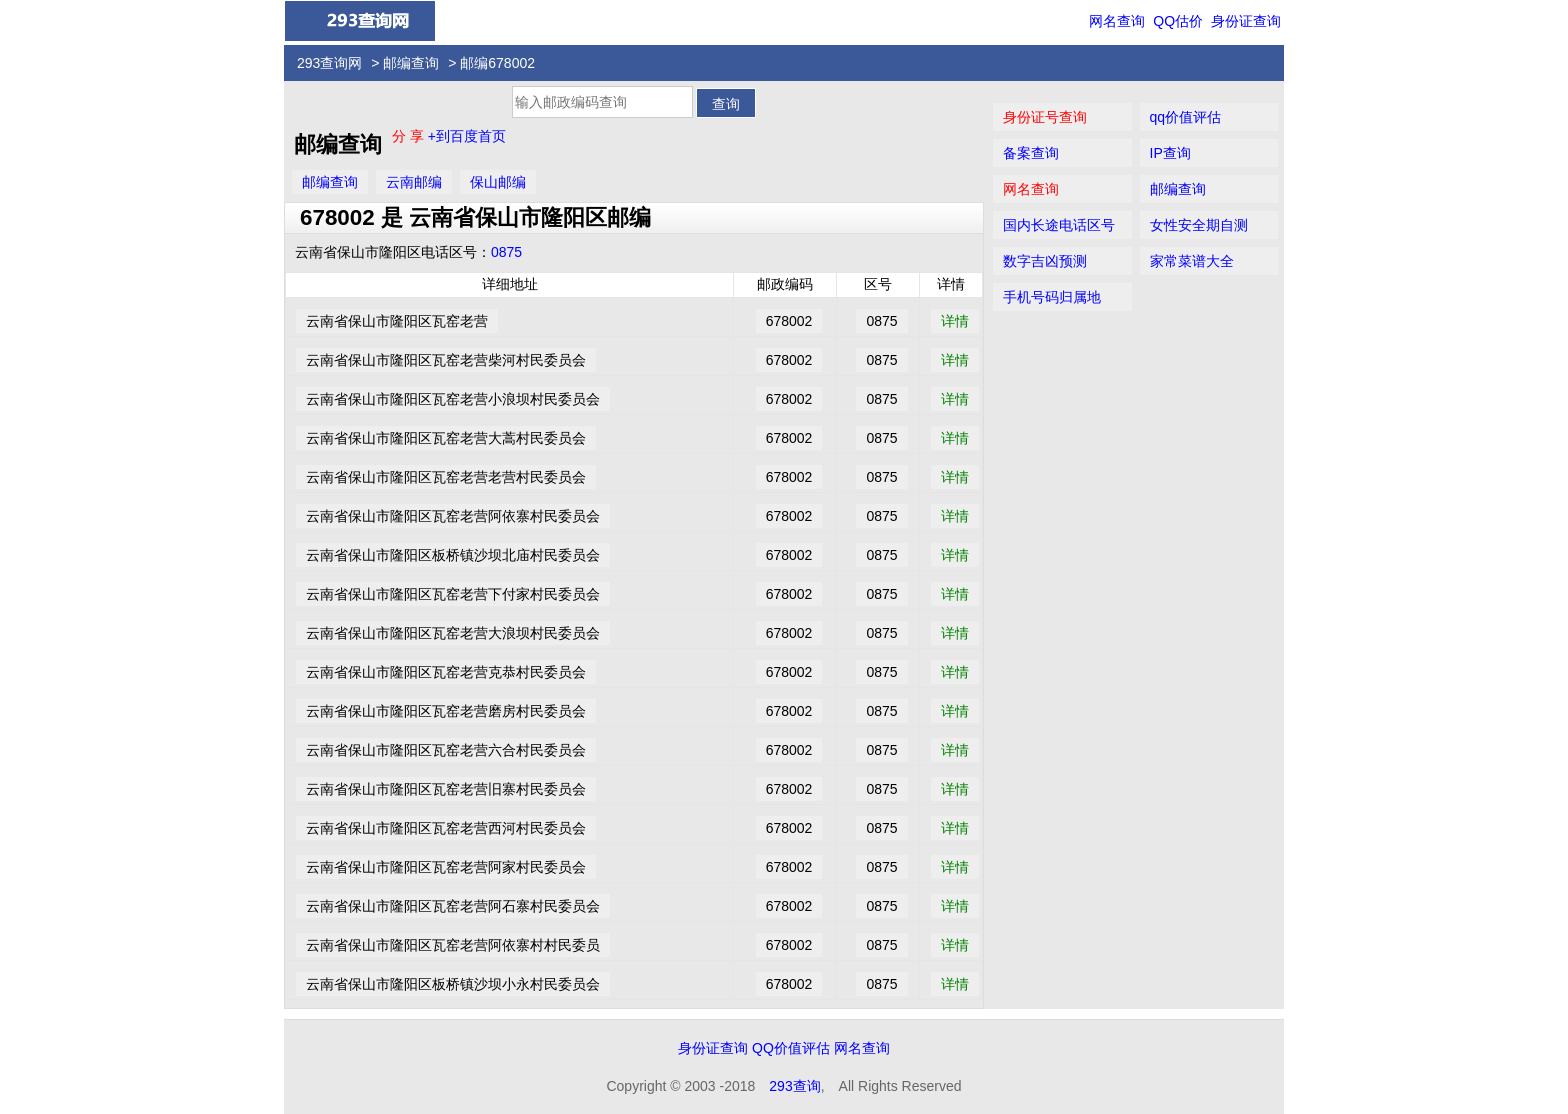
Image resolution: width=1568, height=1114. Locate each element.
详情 (955, 321)
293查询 (794, 1086)
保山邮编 (498, 182)
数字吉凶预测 (1045, 261)
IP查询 (1170, 153)
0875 (506, 252)
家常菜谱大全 (1192, 261)
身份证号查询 (1045, 117)
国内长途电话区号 (1059, 225)
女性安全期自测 (1199, 225)
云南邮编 (414, 182)
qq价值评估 (1186, 117)
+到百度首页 (467, 136)
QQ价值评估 (791, 1048)
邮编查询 (411, 63)
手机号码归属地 (1052, 297)
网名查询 (1117, 21)
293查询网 (329, 63)
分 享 (410, 136)
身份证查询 (1246, 21)
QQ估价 (1178, 21)
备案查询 (1031, 153)
